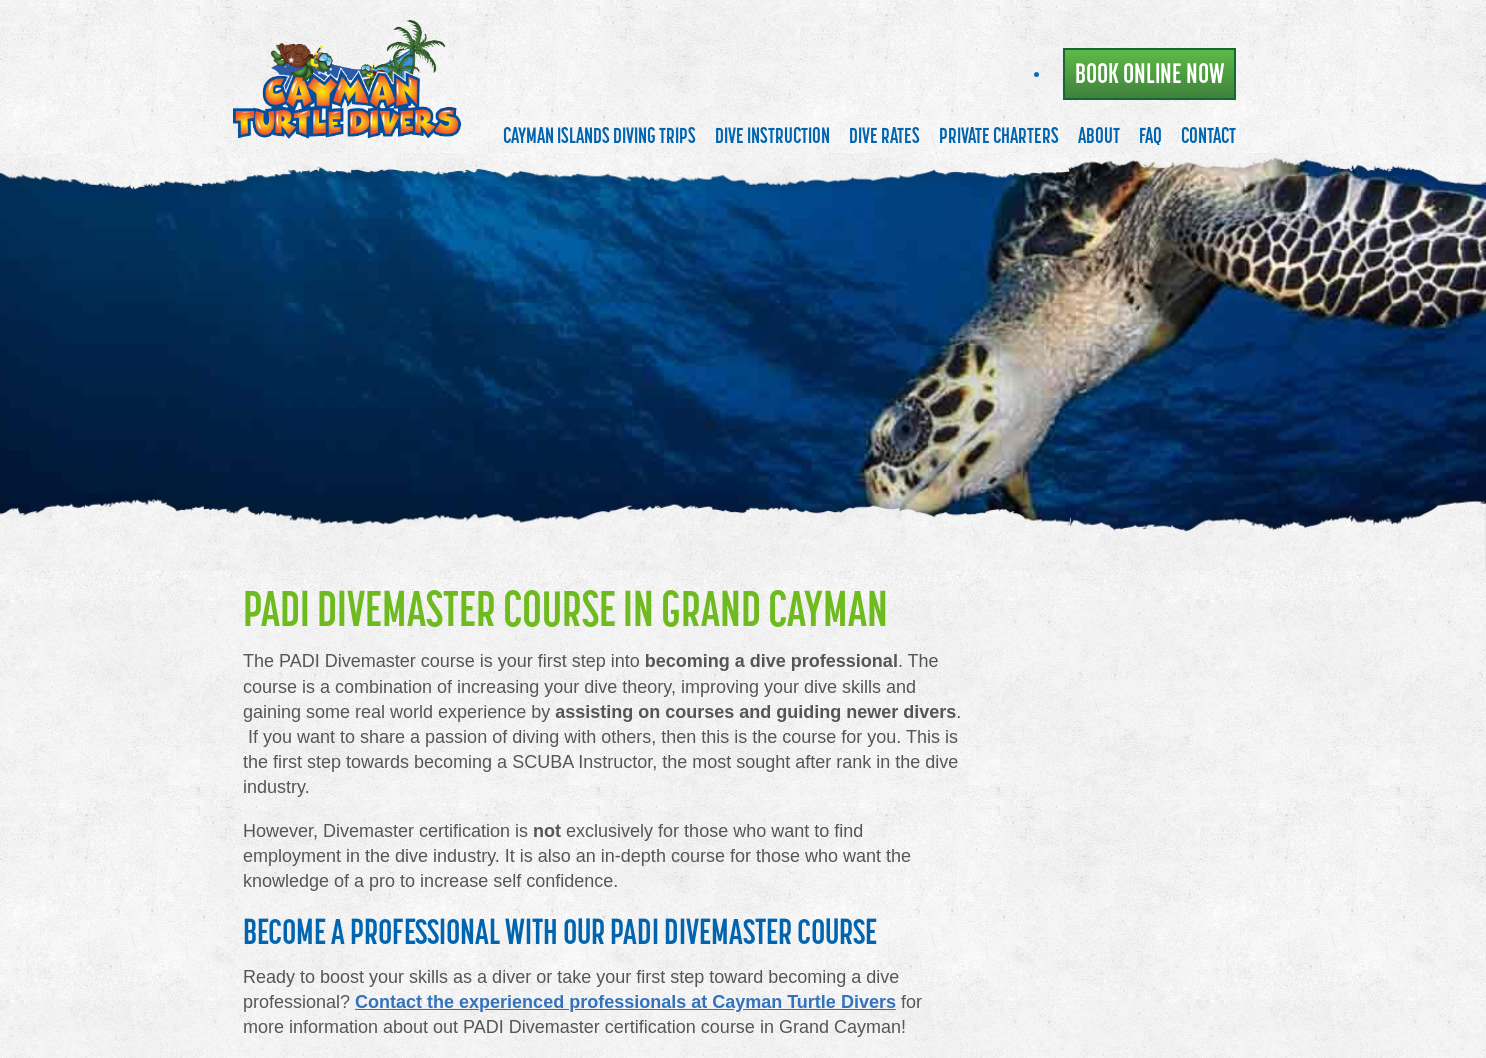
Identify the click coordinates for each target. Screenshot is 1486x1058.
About (1099, 135)
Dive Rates (884, 135)
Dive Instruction (772, 135)
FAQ (1150, 135)
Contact (1208, 135)
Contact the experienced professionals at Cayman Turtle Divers (625, 1002)
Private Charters (999, 135)
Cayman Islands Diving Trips (599, 135)
